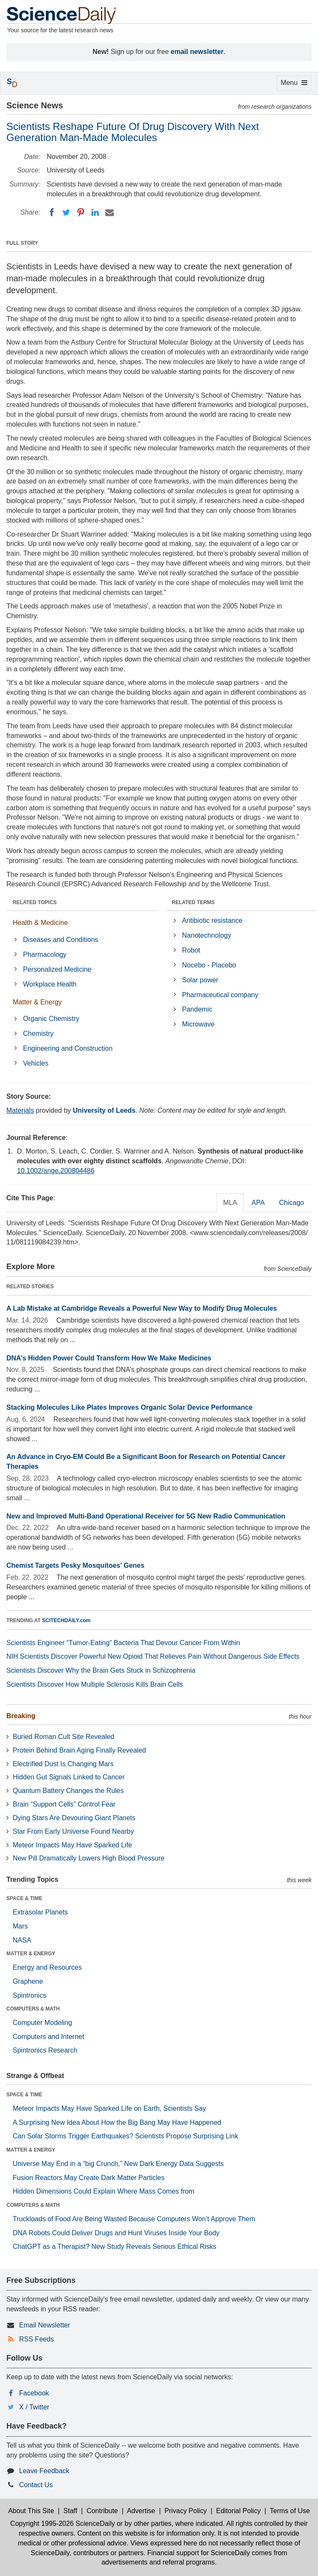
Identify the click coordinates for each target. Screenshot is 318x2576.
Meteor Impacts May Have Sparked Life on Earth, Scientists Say (109, 2108)
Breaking (20, 1715)
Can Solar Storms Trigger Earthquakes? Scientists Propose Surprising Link (125, 2136)
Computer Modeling (42, 2022)
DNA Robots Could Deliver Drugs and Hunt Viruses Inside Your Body (116, 2233)
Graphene (28, 1981)
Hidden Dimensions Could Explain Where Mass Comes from (103, 2191)
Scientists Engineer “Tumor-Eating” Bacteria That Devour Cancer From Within (123, 1642)
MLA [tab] (230, 1202)
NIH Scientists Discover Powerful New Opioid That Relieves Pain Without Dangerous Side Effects (152, 1656)
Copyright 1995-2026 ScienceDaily (62, 2523)
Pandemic (197, 1009)
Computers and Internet (48, 2036)
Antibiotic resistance (212, 920)
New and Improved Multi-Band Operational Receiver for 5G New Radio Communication (145, 1516)
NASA (22, 1940)
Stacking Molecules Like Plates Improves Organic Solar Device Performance (129, 1407)
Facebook (34, 2393)
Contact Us (36, 2484)
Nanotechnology (206, 935)
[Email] (109, 212)
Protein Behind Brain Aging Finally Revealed (79, 1750)
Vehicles (35, 1063)
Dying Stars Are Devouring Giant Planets (74, 1817)
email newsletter (197, 51)
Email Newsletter (44, 2325)
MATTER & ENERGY (30, 1954)
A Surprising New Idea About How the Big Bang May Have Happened (117, 2122)
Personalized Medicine (57, 969)
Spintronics (29, 1995)
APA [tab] (258, 1202)
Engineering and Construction (68, 1048)
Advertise (141, 2510)
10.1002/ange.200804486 (55, 1170)
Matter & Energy (37, 1002)
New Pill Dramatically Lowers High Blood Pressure (88, 1858)
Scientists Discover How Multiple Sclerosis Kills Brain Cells (94, 1684)
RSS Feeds (36, 2339)
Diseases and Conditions (60, 939)
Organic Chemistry (51, 1018)
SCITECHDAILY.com (66, 1620)
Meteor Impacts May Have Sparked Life (72, 1845)
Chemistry (38, 1033)
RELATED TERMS (193, 902)
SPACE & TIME (24, 1898)
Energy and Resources (47, 1967)
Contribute (102, 2510)
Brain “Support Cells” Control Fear (64, 1804)
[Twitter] (66, 212)
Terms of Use (290, 2510)
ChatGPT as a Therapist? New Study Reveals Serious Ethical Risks (115, 2246)
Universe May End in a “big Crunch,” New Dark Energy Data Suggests (118, 2163)
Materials (20, 1110)
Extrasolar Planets (40, 1912)
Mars (20, 1926)
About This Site (31, 2510)
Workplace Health (49, 984)
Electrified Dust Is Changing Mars (63, 1763)
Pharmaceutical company (220, 994)
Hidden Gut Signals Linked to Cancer (68, 1777)
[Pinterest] (81, 212)
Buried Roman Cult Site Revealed (63, 1736)
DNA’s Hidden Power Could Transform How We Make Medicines (108, 1358)
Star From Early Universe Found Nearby (73, 1831)
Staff (70, 2510)
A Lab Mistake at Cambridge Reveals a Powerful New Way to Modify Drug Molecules (141, 1308)
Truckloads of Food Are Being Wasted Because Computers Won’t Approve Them (134, 2219)
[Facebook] (52, 212)
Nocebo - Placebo (209, 965)
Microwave (198, 1024)
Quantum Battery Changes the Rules (68, 1790)
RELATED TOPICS (35, 902)
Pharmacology (44, 954)
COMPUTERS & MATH (33, 2009)
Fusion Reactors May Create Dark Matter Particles (88, 2177)
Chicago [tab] (291, 1202)
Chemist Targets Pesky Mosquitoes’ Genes (75, 1565)
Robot (191, 950)
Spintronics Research (45, 2050)
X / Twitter (34, 2407)
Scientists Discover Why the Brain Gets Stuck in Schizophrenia (101, 1670)
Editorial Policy (238, 2510)
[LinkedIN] (95, 212)
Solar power (200, 980)
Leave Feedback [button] (44, 2470)
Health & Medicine (40, 922)
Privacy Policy (185, 2510)
